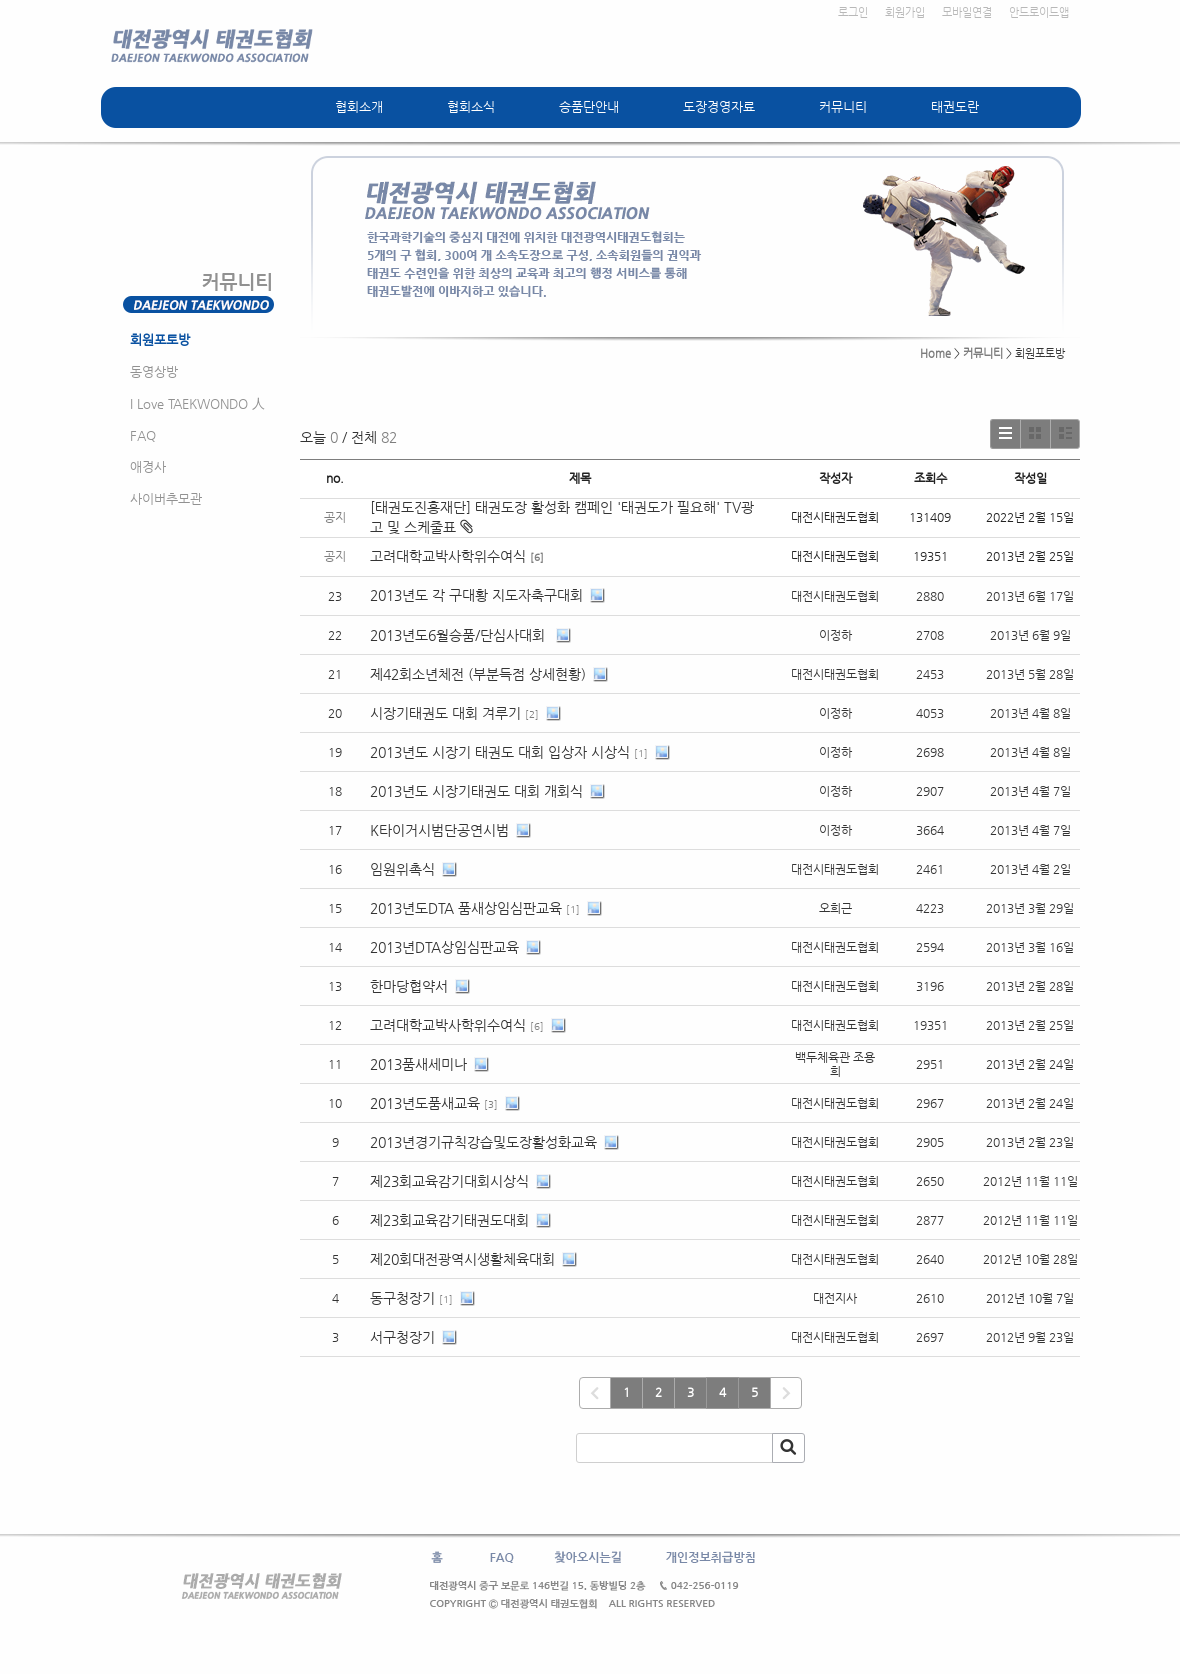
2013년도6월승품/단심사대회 (459, 635)
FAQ (143, 435)
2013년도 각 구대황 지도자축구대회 (476, 595)
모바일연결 (967, 12)
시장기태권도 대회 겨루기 (445, 713)
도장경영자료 (719, 106)
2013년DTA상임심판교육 (444, 947)
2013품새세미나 (418, 1064)
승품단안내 (589, 106)
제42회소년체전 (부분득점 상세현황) (478, 674)
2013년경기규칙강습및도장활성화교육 (483, 1142)
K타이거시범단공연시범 (439, 830)
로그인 (853, 12)
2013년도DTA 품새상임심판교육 (466, 908)
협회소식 (471, 106)
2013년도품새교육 (425, 1103)
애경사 (148, 466)
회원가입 (905, 12)
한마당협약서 (409, 986)
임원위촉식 (402, 869)
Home (935, 353)
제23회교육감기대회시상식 (449, 1181)
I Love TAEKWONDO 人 (197, 403)
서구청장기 (402, 1337)
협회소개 (359, 106)
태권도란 (955, 106)
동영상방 (154, 371)
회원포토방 (160, 339)
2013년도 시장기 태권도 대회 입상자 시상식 (500, 752)
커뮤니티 (843, 106)
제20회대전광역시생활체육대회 (462, 1259)
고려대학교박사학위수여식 (448, 556)
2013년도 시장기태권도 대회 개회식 (476, 791)
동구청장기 (402, 1298)
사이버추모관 (166, 498)
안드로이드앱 (1039, 12)
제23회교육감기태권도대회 (449, 1220)
